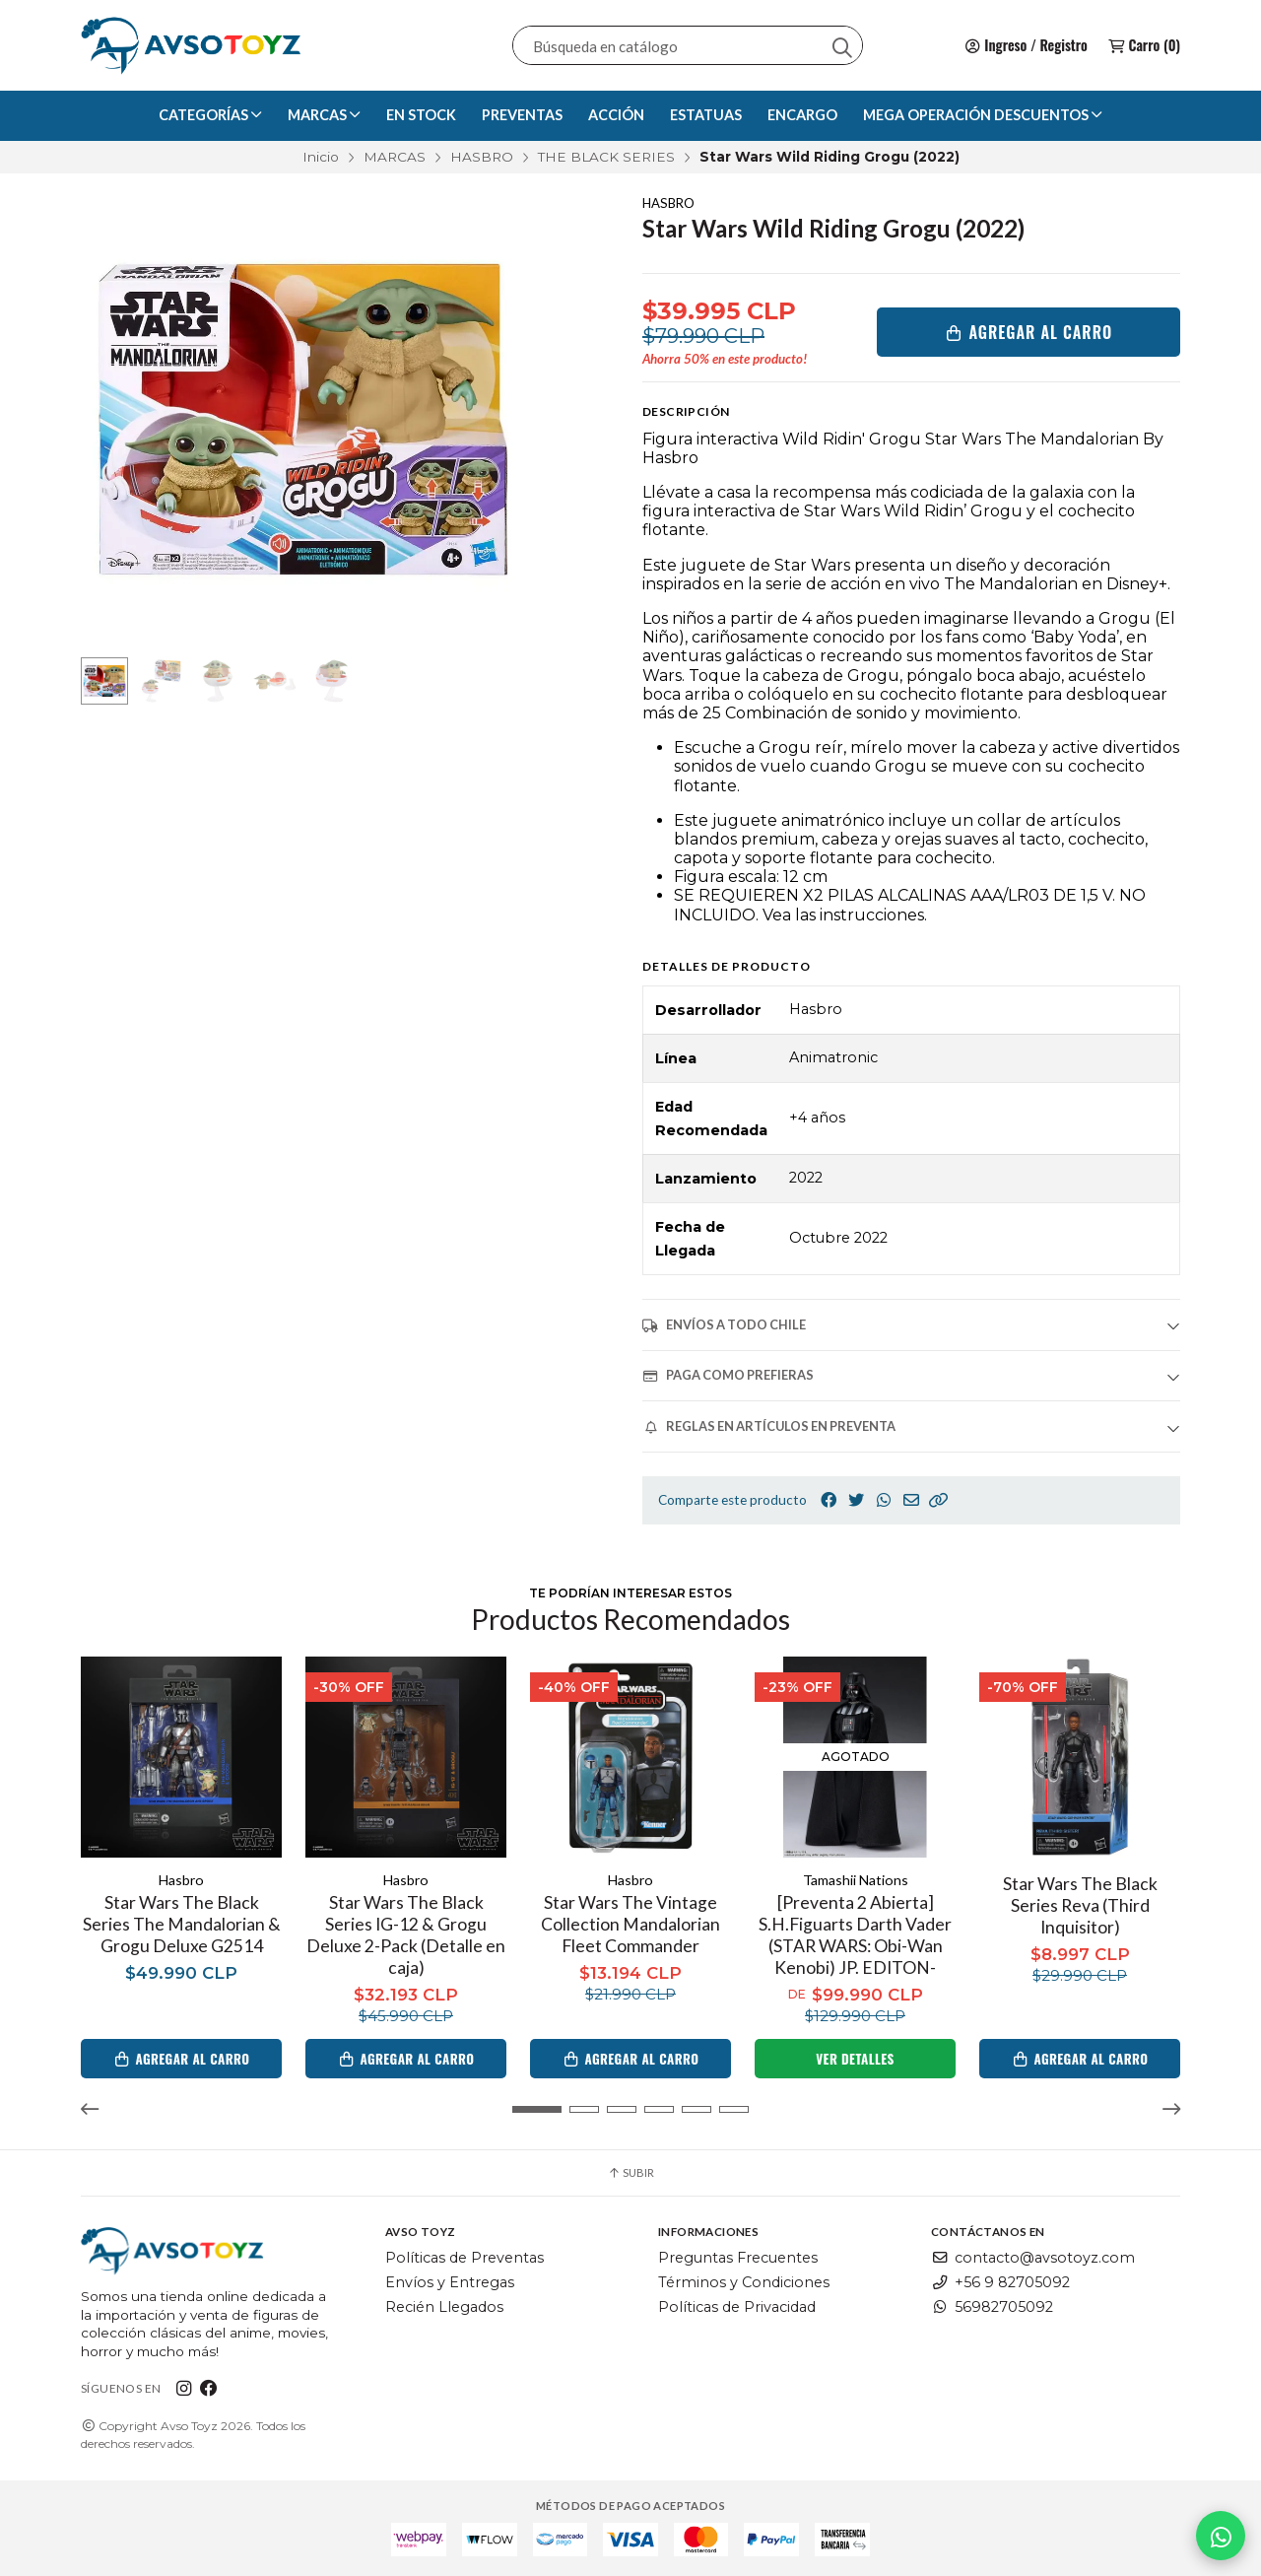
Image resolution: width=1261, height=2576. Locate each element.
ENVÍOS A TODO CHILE (724, 1325)
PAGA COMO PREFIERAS (728, 1375)
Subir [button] (630, 2172)
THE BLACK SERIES (606, 157)
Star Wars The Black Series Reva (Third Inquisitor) (1080, 1905)
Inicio (320, 157)
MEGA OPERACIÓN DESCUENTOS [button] (982, 114)
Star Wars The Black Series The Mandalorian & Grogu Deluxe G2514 (182, 1924)
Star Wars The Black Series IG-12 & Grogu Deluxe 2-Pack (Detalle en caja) (405, 1935)
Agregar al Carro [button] (181, 2058)
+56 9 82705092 (1000, 2282)
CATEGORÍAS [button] (210, 114)
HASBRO (481, 157)
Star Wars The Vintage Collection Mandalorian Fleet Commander (630, 1924)
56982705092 (992, 2307)
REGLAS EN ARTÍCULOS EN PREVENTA (769, 1426)
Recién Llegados (444, 2307)
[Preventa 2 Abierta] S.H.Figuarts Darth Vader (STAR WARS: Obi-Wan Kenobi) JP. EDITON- (855, 1935)
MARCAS (395, 157)
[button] (939, 1500)
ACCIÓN (616, 114)
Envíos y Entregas (449, 2282)
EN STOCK (421, 114)
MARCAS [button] (324, 114)
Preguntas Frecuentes (738, 2258)
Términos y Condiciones (744, 2282)
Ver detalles (855, 2058)
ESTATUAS (706, 114)
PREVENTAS (522, 114)
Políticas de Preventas (464, 2258)
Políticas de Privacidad (737, 2307)
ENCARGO (802, 114)
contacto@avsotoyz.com (1033, 2258)
